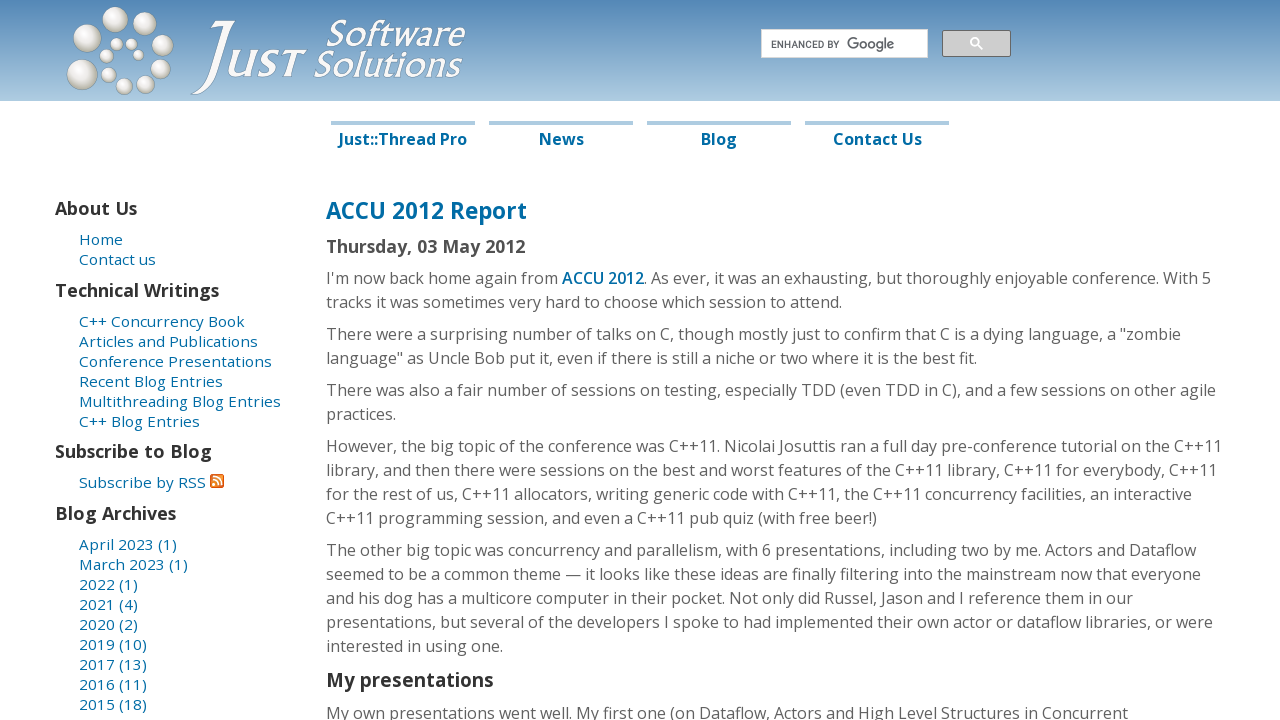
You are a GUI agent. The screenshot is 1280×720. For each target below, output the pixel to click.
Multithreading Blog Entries (180, 401)
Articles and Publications (168, 341)
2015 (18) (113, 704)
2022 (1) (108, 584)
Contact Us (877, 139)
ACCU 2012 (603, 278)
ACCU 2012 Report (426, 210)
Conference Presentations (175, 361)
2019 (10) (113, 644)
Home (101, 239)
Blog (719, 139)
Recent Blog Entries (151, 381)
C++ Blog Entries (139, 421)
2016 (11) (113, 684)
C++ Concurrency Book (162, 321)
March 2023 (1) (133, 564)
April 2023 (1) (128, 544)
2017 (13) (113, 664)
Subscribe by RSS (151, 482)
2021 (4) (108, 604)
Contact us (117, 259)
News (561, 139)
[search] (842, 44)
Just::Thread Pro (403, 139)
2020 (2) (108, 624)
